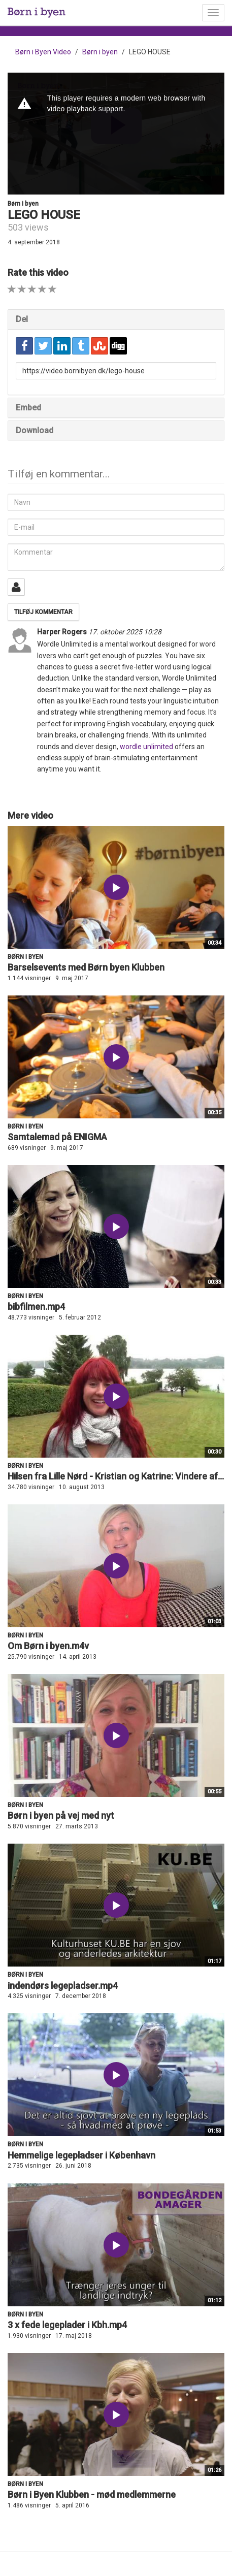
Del (22, 319)
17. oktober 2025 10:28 (124, 632)
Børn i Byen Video (43, 52)
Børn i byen (100, 52)
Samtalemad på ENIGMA (57, 1137)
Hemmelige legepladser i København (81, 2155)
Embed (28, 407)
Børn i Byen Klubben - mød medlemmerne (92, 2494)
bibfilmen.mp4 (36, 1306)
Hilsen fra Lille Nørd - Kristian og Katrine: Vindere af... (116, 1476)
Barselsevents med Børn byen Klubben (86, 967)
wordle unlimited (146, 747)
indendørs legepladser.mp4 (63, 1985)
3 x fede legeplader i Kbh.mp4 (67, 2325)
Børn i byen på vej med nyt (61, 1815)
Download (34, 430)
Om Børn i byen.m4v (48, 1645)
